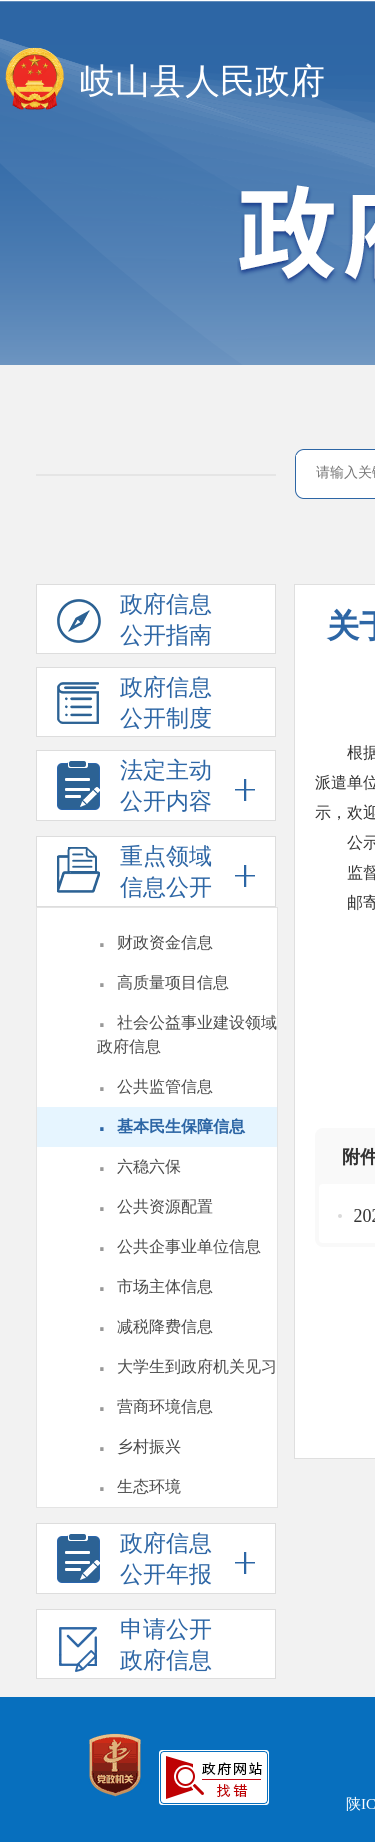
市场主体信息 (165, 1286)
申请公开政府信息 (134, 1648)
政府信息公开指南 (134, 623)
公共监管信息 (165, 1086)
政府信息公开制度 (134, 706)
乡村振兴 (149, 1446)
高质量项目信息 (173, 982)
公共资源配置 (165, 1206)
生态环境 (149, 1486)
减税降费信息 (165, 1326)
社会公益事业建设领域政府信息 (187, 1034)
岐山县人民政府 (202, 81)
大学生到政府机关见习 (197, 1366)
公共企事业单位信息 (189, 1246)
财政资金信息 (165, 942)
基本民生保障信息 (181, 1126)
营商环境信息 (165, 1406)
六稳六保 (149, 1166)
